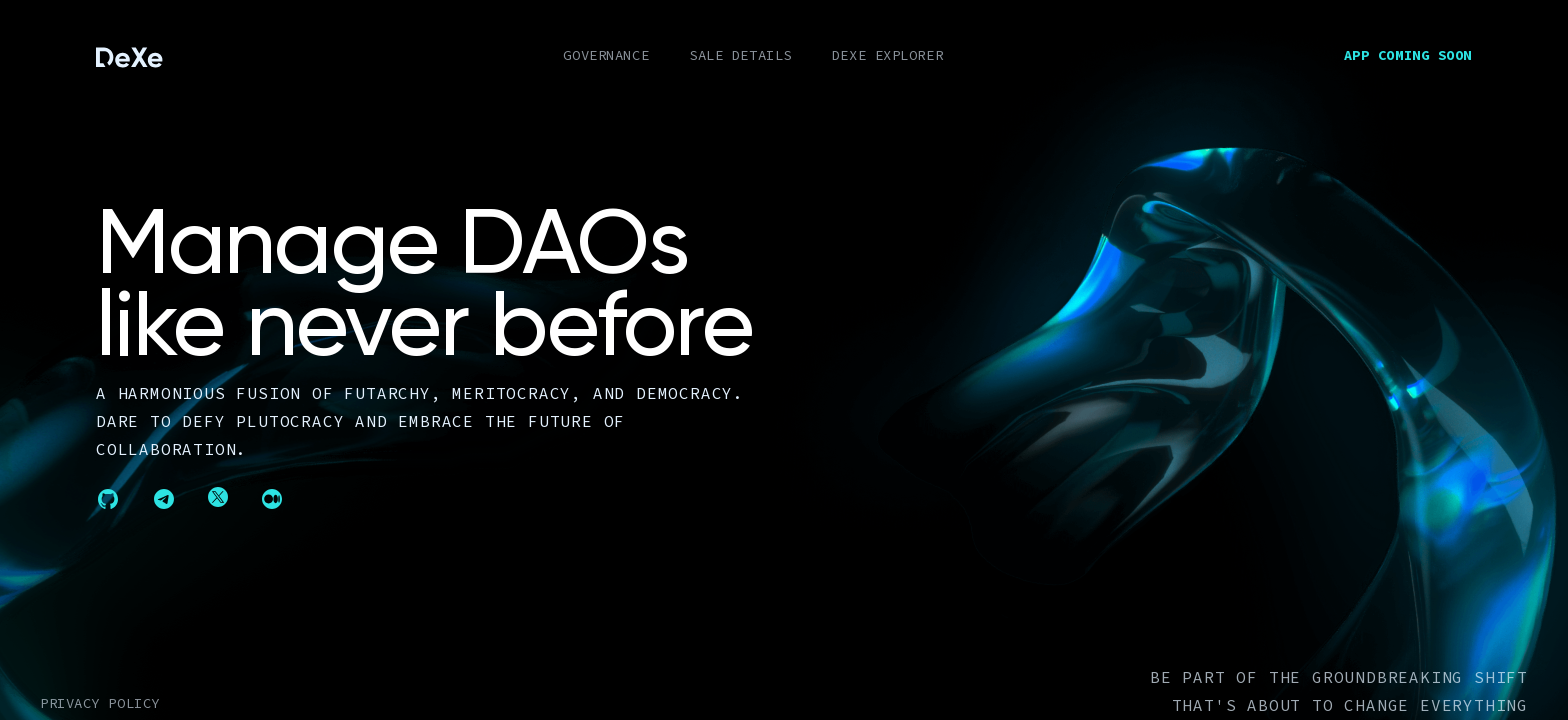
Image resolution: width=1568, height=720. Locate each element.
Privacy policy (100, 703)
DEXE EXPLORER (887, 55)
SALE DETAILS (740, 55)
